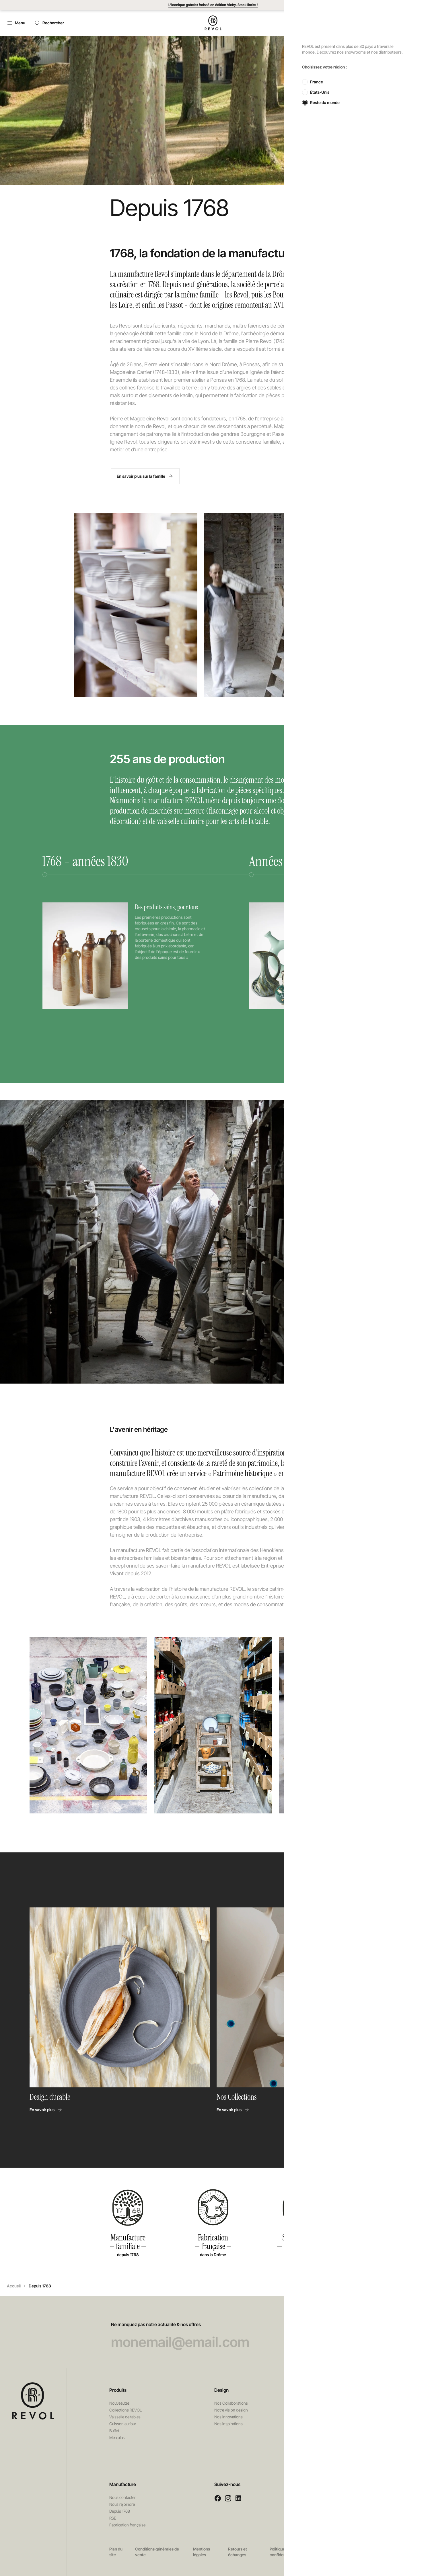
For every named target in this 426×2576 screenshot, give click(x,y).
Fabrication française (127, 2524)
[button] (373, 23)
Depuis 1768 (119, 2511)
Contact (342, 22)
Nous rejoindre (122, 2504)
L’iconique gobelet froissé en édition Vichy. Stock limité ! (213, 5)
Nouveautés (119, 2403)
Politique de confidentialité (283, 2551)
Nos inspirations (228, 2423)
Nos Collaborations (231, 2403)
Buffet (114, 2430)
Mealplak (117, 2437)
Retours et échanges (237, 2551)
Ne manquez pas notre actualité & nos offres (213, 2336)
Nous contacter (122, 2497)
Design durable (51, 2097)
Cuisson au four (122, 2423)
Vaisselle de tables (125, 2416)
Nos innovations (228, 2416)
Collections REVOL (125, 2409)
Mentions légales (201, 2551)
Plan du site (115, 2551)
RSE (112, 2518)
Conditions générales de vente (157, 2551)
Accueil (14, 2285)
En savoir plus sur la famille (144, 476)
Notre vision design (231, 2409)
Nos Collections (237, 2097)
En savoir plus (46, 2110)
